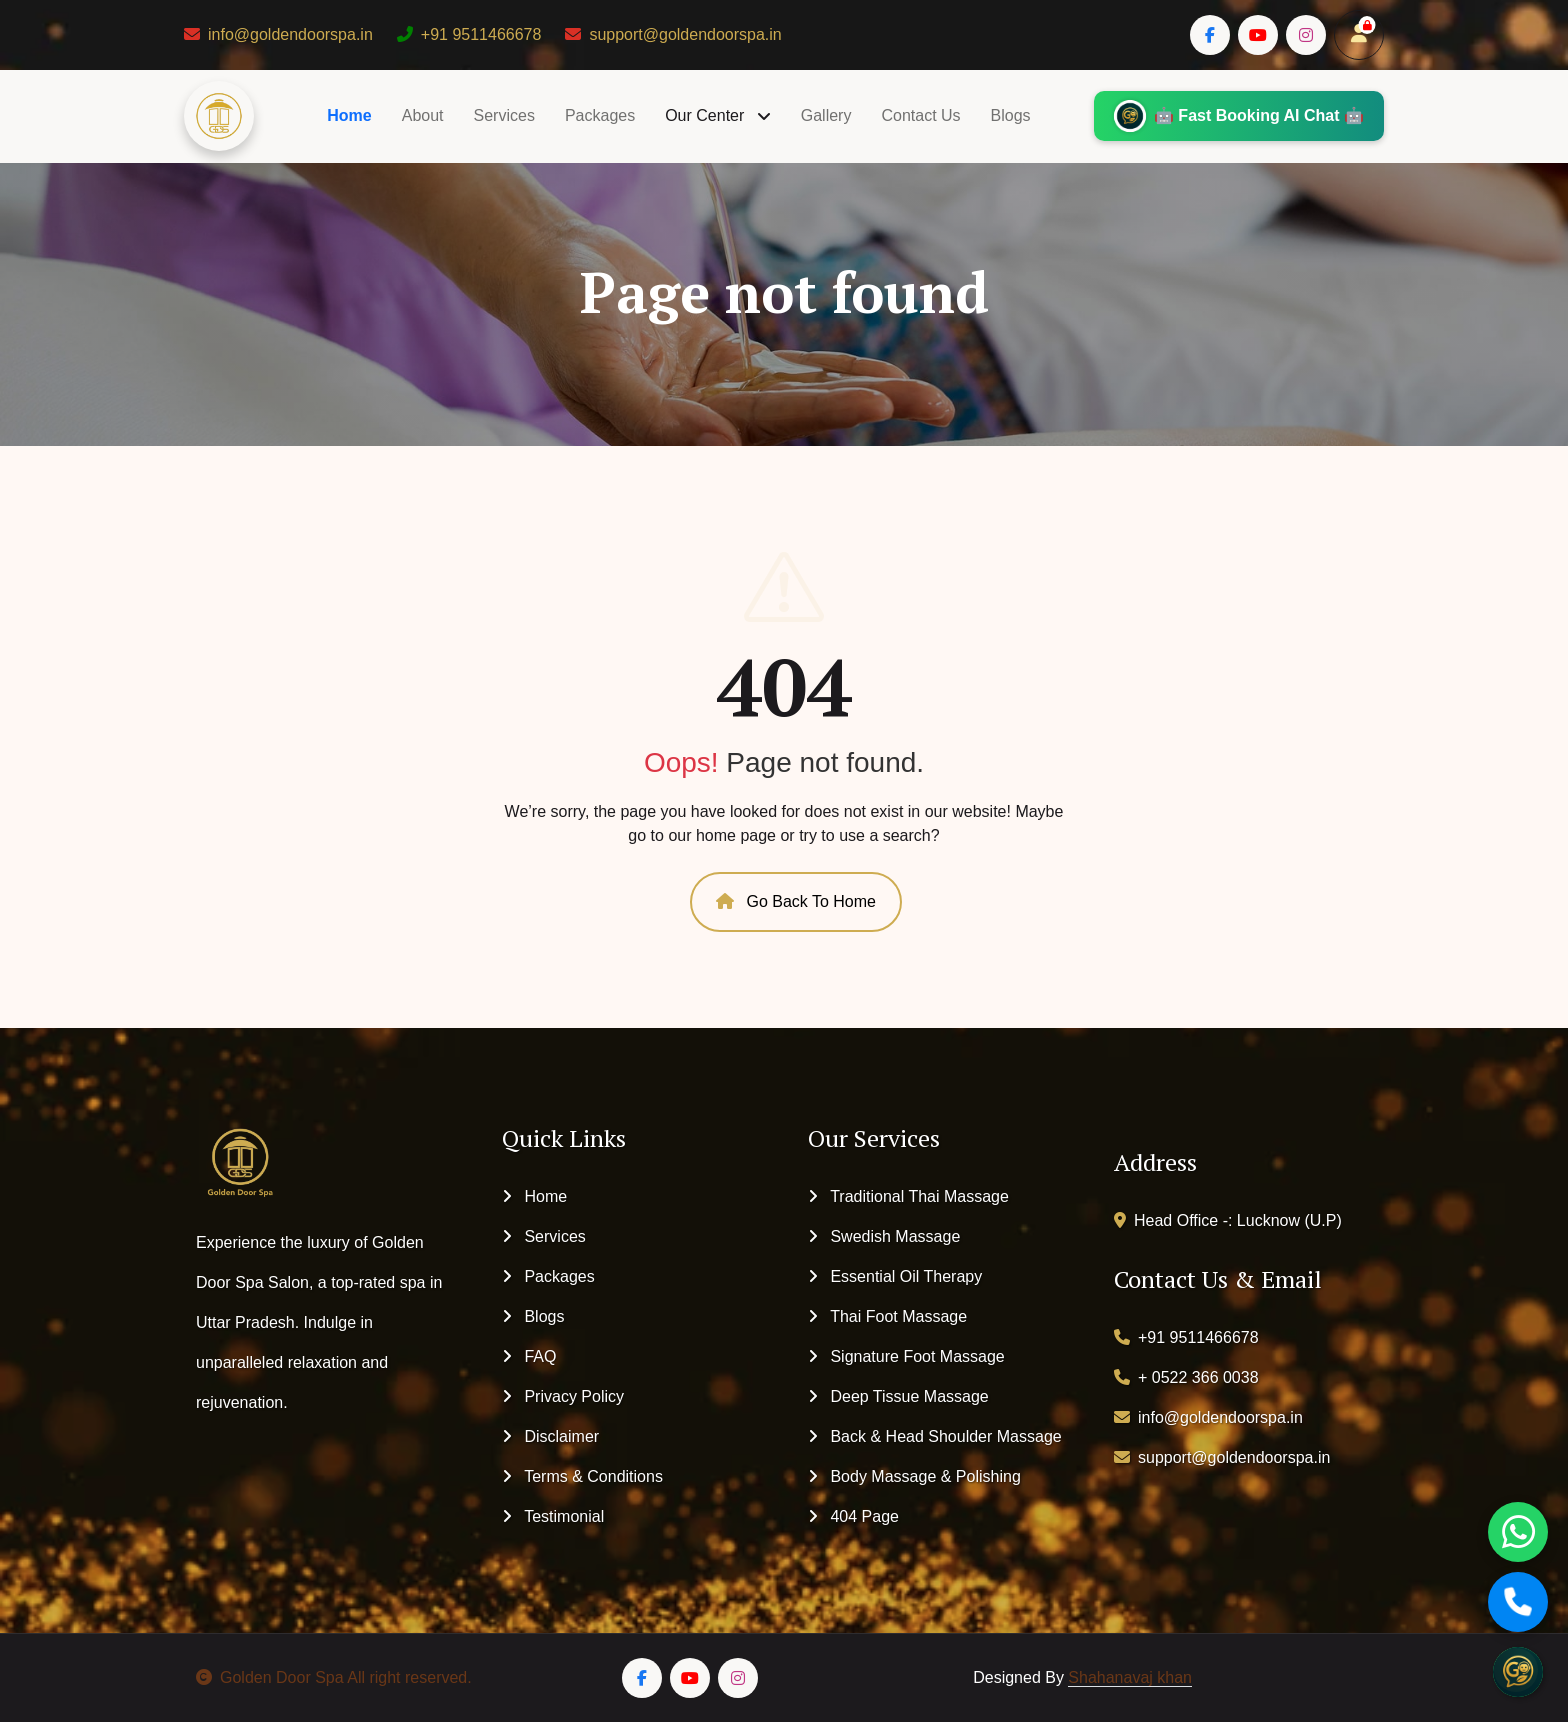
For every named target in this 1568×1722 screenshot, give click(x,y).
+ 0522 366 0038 (1186, 1377)
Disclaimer (550, 1436)
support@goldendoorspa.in (673, 34)
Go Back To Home (796, 901)
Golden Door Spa (270, 1677)
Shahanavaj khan (1130, 1677)
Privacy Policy (563, 1396)
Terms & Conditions (582, 1476)
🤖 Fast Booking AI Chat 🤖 (1238, 117)
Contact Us (920, 115)
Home (349, 115)
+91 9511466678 (469, 34)
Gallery (826, 115)
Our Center (707, 115)
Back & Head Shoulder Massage (935, 1436)
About (423, 115)
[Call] (1518, 1602)
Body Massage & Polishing (914, 1476)
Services (504, 115)
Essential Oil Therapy (895, 1276)
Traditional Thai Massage (908, 1196)
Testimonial (553, 1516)
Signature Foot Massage (906, 1356)
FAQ (529, 1356)
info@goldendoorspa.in (278, 34)
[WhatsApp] (1518, 1532)
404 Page (853, 1516)
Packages (600, 115)
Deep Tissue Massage (898, 1396)
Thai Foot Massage (887, 1316)
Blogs (1011, 115)
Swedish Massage (884, 1236)
